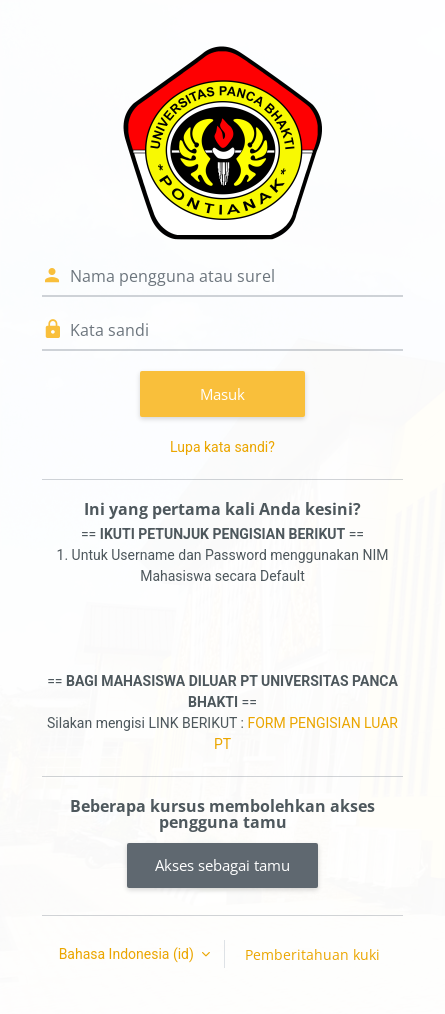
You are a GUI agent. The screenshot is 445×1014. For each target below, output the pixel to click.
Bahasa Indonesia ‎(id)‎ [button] (128, 954)
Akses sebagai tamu (222, 865)
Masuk (222, 394)
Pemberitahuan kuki (312, 954)
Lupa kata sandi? (222, 447)
